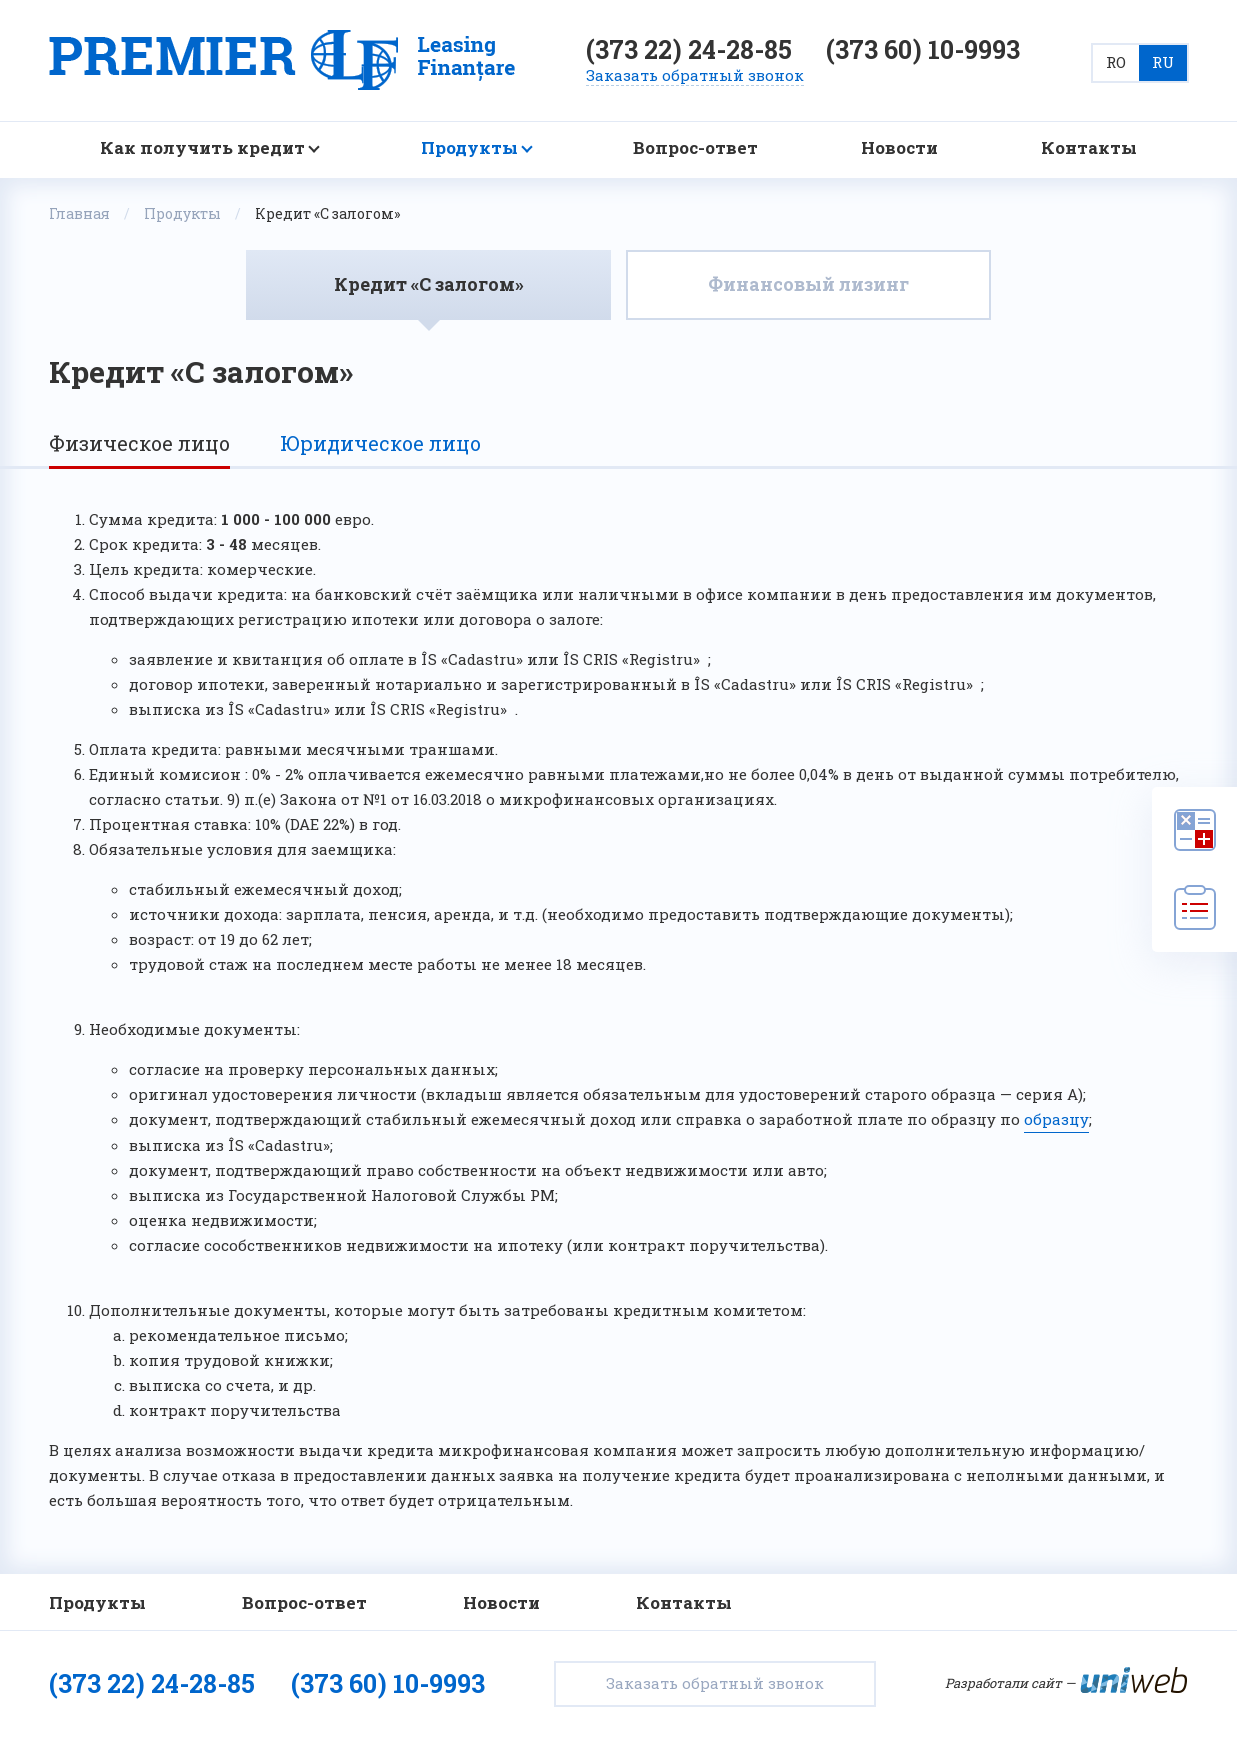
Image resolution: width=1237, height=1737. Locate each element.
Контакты (1089, 148)
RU (1163, 62)
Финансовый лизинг (808, 284)
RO (1116, 62)
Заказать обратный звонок (715, 1683)
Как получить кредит (202, 148)
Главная (79, 213)
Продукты (469, 148)
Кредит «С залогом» (429, 284)
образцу (1056, 1119)
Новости (899, 148)
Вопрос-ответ (695, 148)
